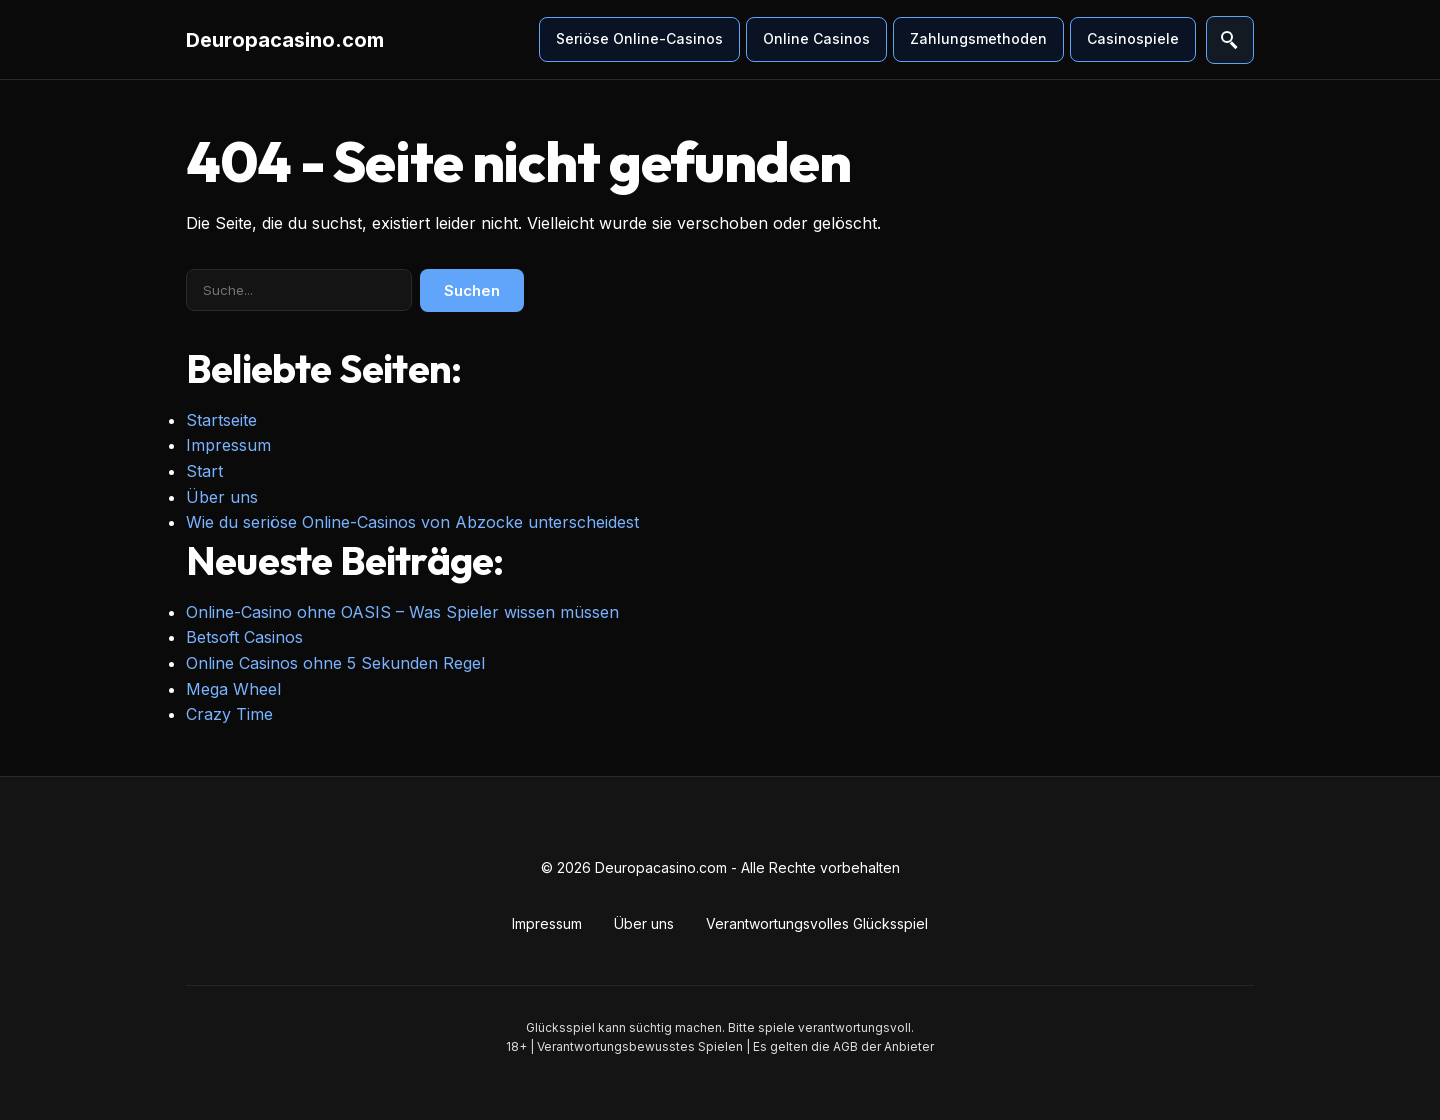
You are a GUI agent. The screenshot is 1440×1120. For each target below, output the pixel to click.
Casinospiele (1133, 38)
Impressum (228, 445)
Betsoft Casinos (244, 637)
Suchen (472, 290)
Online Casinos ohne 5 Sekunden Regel (335, 663)
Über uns (222, 497)
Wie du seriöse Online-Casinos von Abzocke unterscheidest (412, 522)
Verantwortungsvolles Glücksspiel (817, 923)
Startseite (221, 420)
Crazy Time (229, 714)
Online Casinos (816, 38)
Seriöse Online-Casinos (639, 38)
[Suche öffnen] (1230, 40)
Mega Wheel (233, 689)
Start (204, 471)
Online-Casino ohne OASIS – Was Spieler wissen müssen (402, 612)
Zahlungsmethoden (978, 38)
